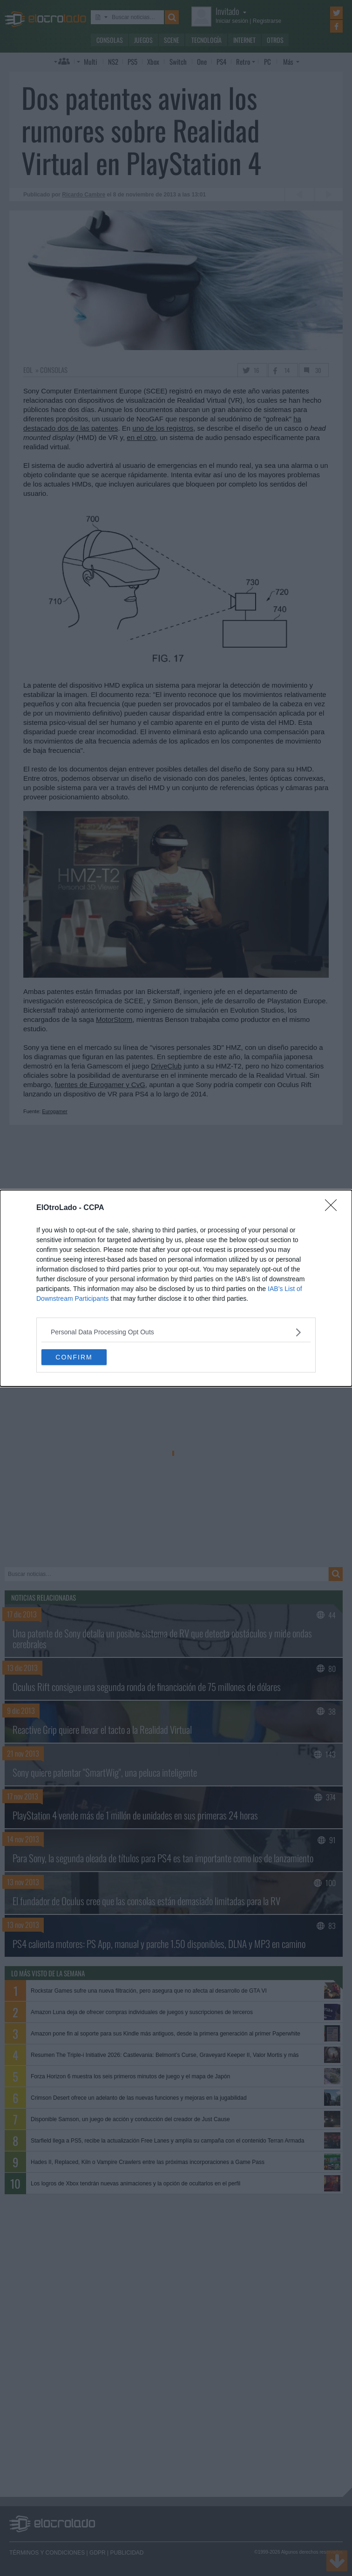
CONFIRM (73, 1357)
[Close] (334, 1208)
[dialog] (176, 1288)
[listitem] (176, 1332)
